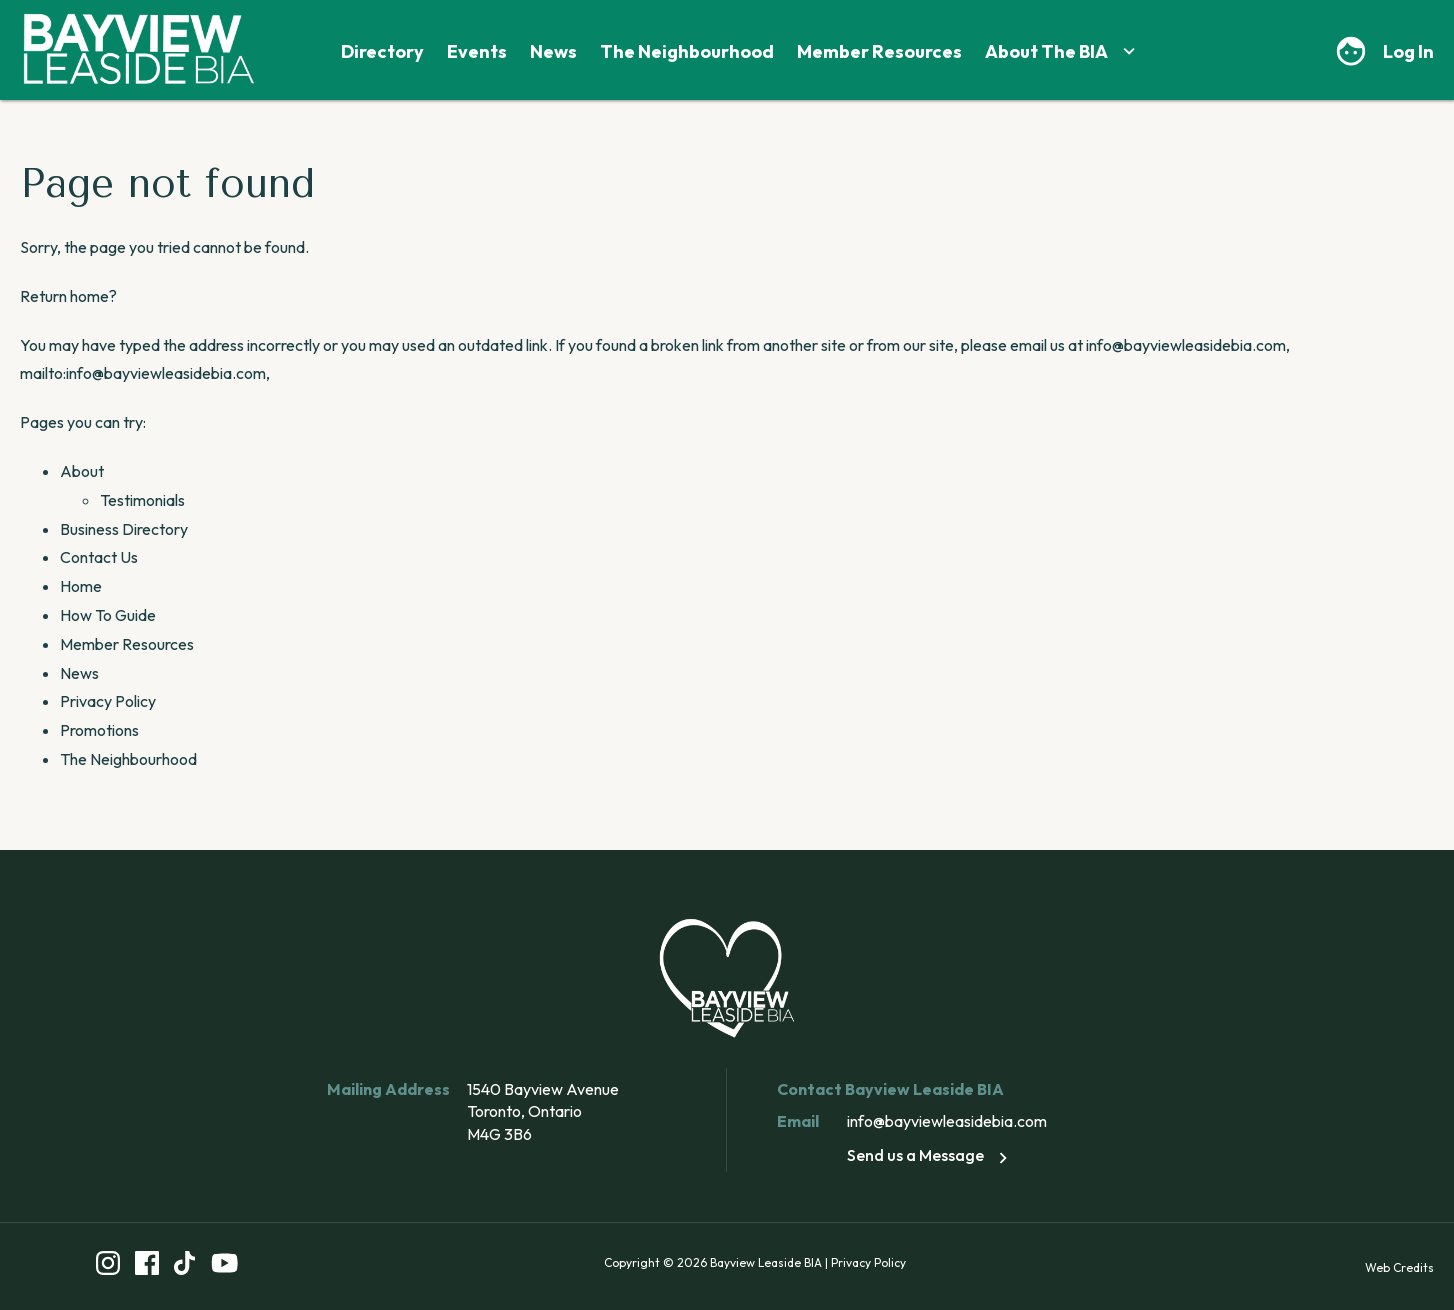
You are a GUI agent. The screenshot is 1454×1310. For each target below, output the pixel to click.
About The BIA (1062, 51)
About (82, 471)
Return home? (68, 296)
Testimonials (142, 500)
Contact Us (99, 557)
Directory (382, 51)
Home (81, 586)
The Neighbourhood (687, 51)
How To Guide (108, 615)
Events (477, 51)
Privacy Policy (108, 701)
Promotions (99, 730)
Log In (1408, 51)
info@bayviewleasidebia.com (947, 1121)
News (553, 51)
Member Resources (879, 51)
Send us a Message (930, 1155)
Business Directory (124, 529)
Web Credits (1399, 1267)
